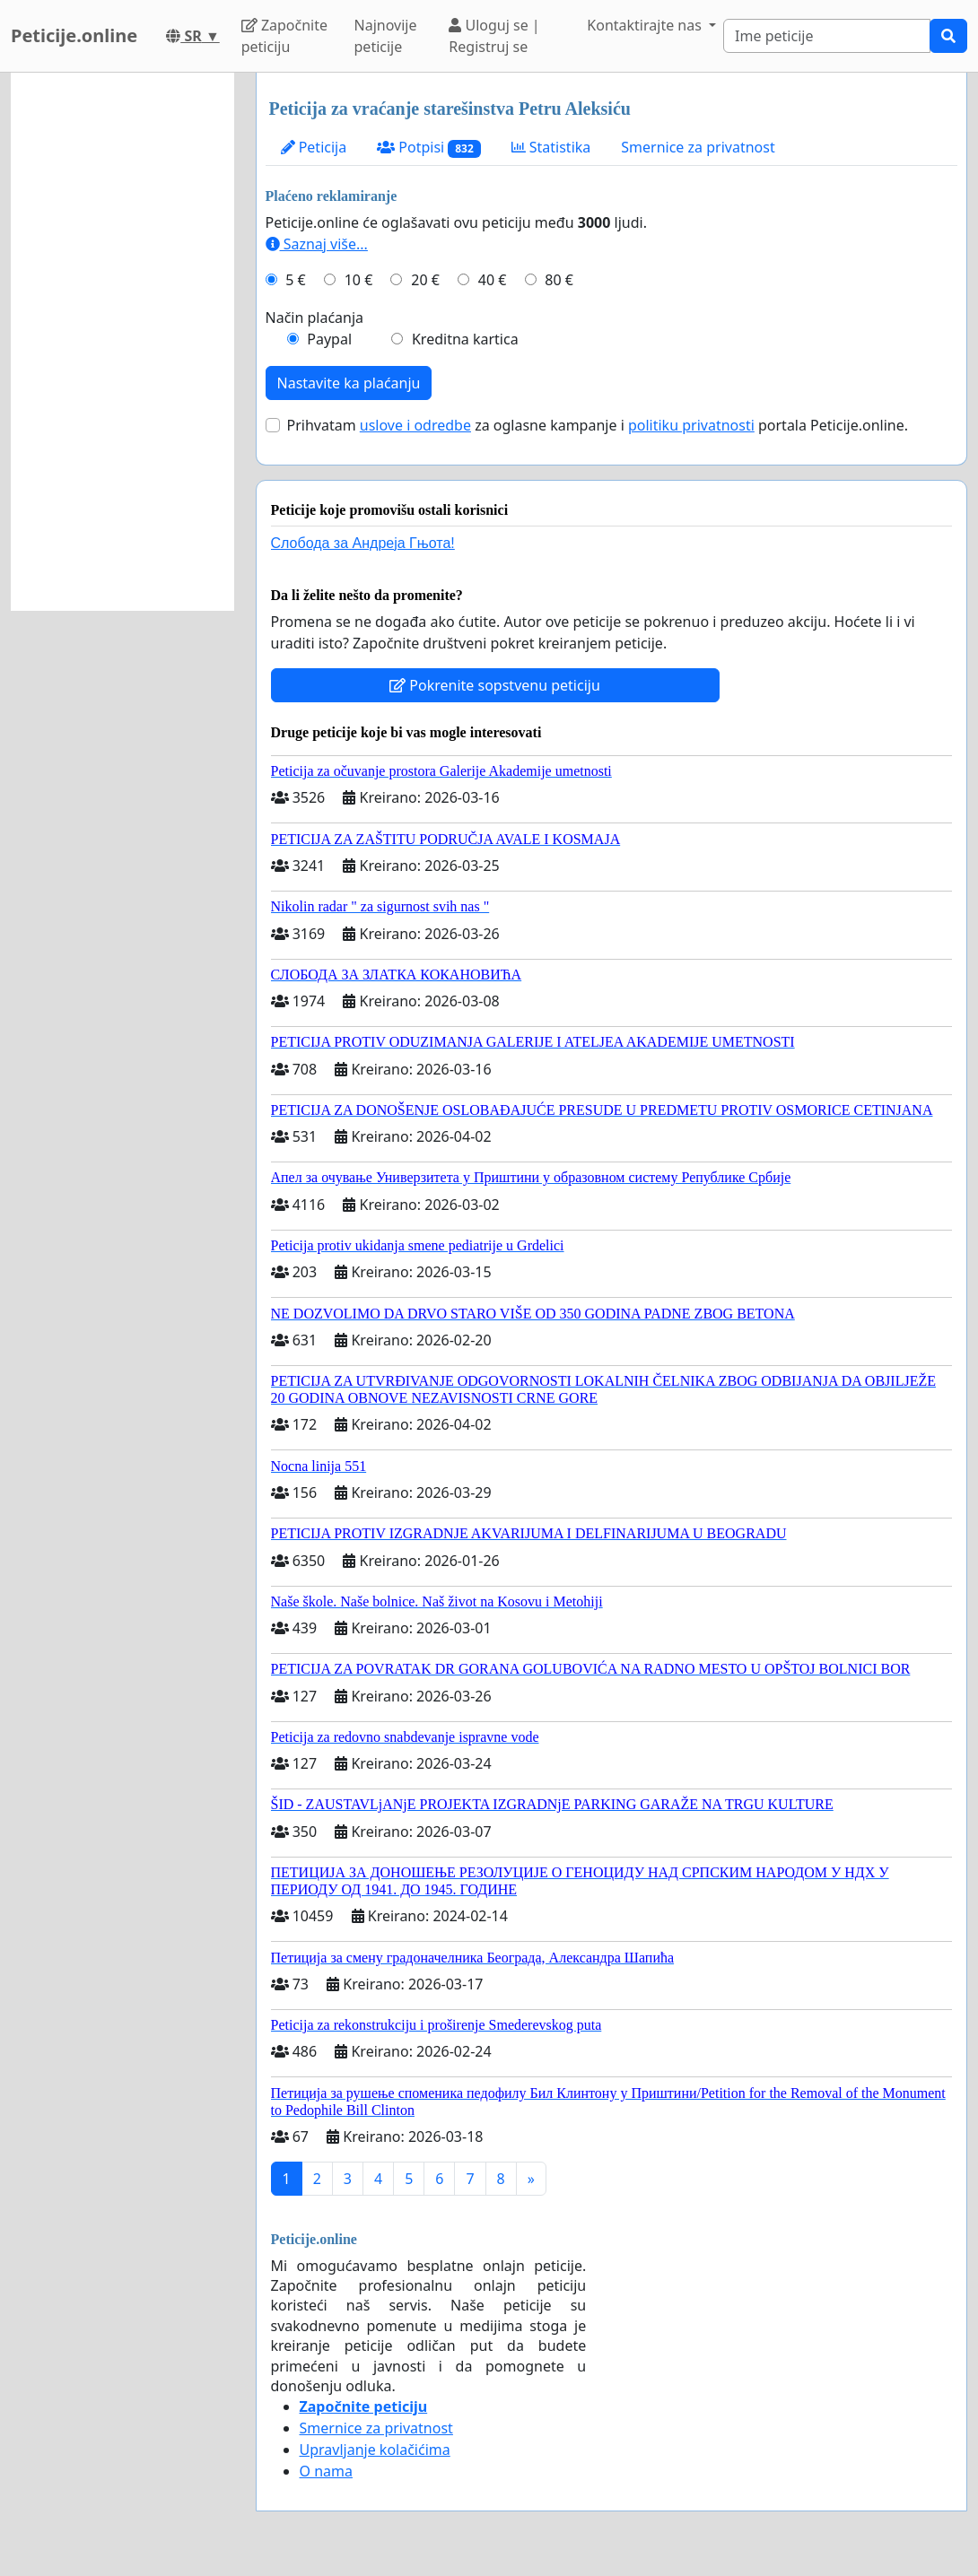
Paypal (329, 339)
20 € (425, 280)
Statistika (551, 147)
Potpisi (428, 147)
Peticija (314, 147)
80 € (559, 280)
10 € (359, 280)
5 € (295, 280)
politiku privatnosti (691, 425)
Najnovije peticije (385, 36)
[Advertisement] (122, 342)
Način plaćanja (315, 317)
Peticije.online (74, 35)
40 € (492, 280)
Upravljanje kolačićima (375, 2449)
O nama (326, 2471)
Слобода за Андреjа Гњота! (363, 543)
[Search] (826, 36)
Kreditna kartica (465, 339)
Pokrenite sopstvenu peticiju (494, 685)
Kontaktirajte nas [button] (646, 25)
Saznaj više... (317, 244)
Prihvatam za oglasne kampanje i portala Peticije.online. (598, 425)
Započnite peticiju (284, 36)
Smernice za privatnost (697, 147)
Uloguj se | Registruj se (494, 36)
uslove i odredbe (415, 425)
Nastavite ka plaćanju (349, 383)
